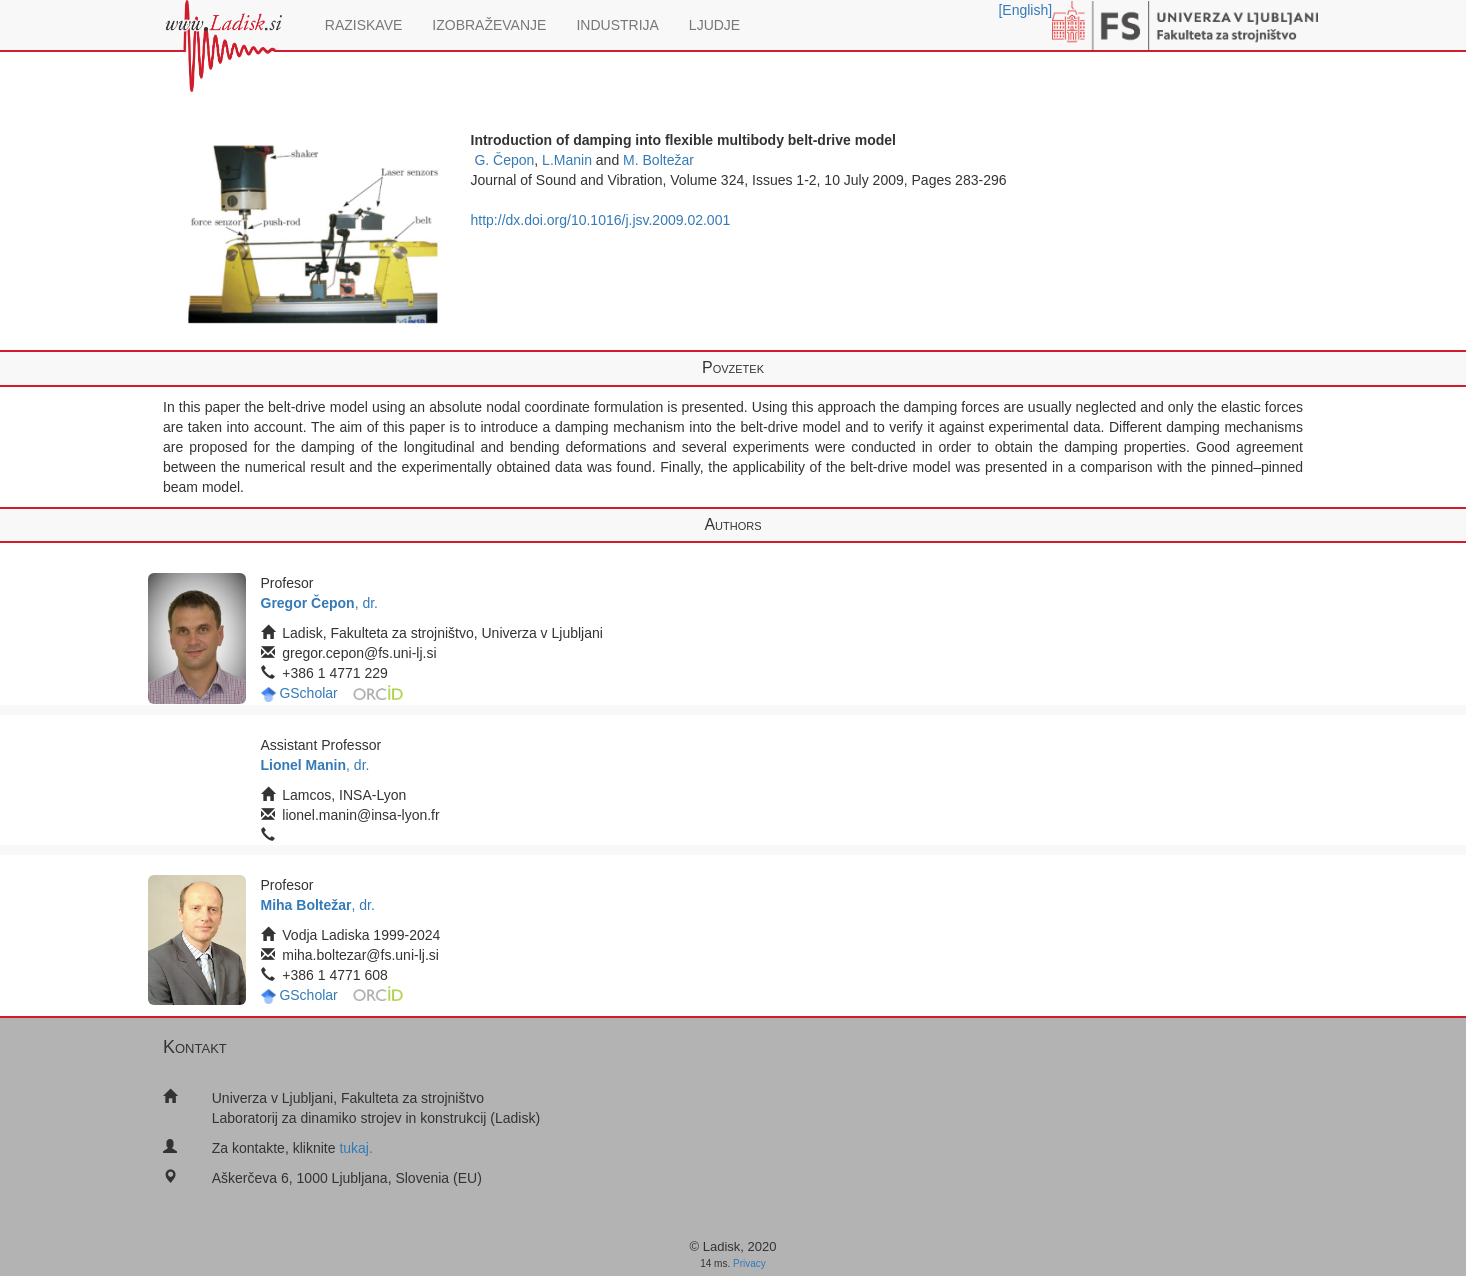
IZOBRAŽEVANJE (489, 25)
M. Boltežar (658, 160)
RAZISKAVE (364, 25)
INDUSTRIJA (617, 25)
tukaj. (355, 1148)
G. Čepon (504, 160)
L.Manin (567, 160)
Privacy (749, 1263)
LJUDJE (714, 25)
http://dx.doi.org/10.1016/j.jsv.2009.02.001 (601, 220)
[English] (1025, 10)
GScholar (308, 693)
